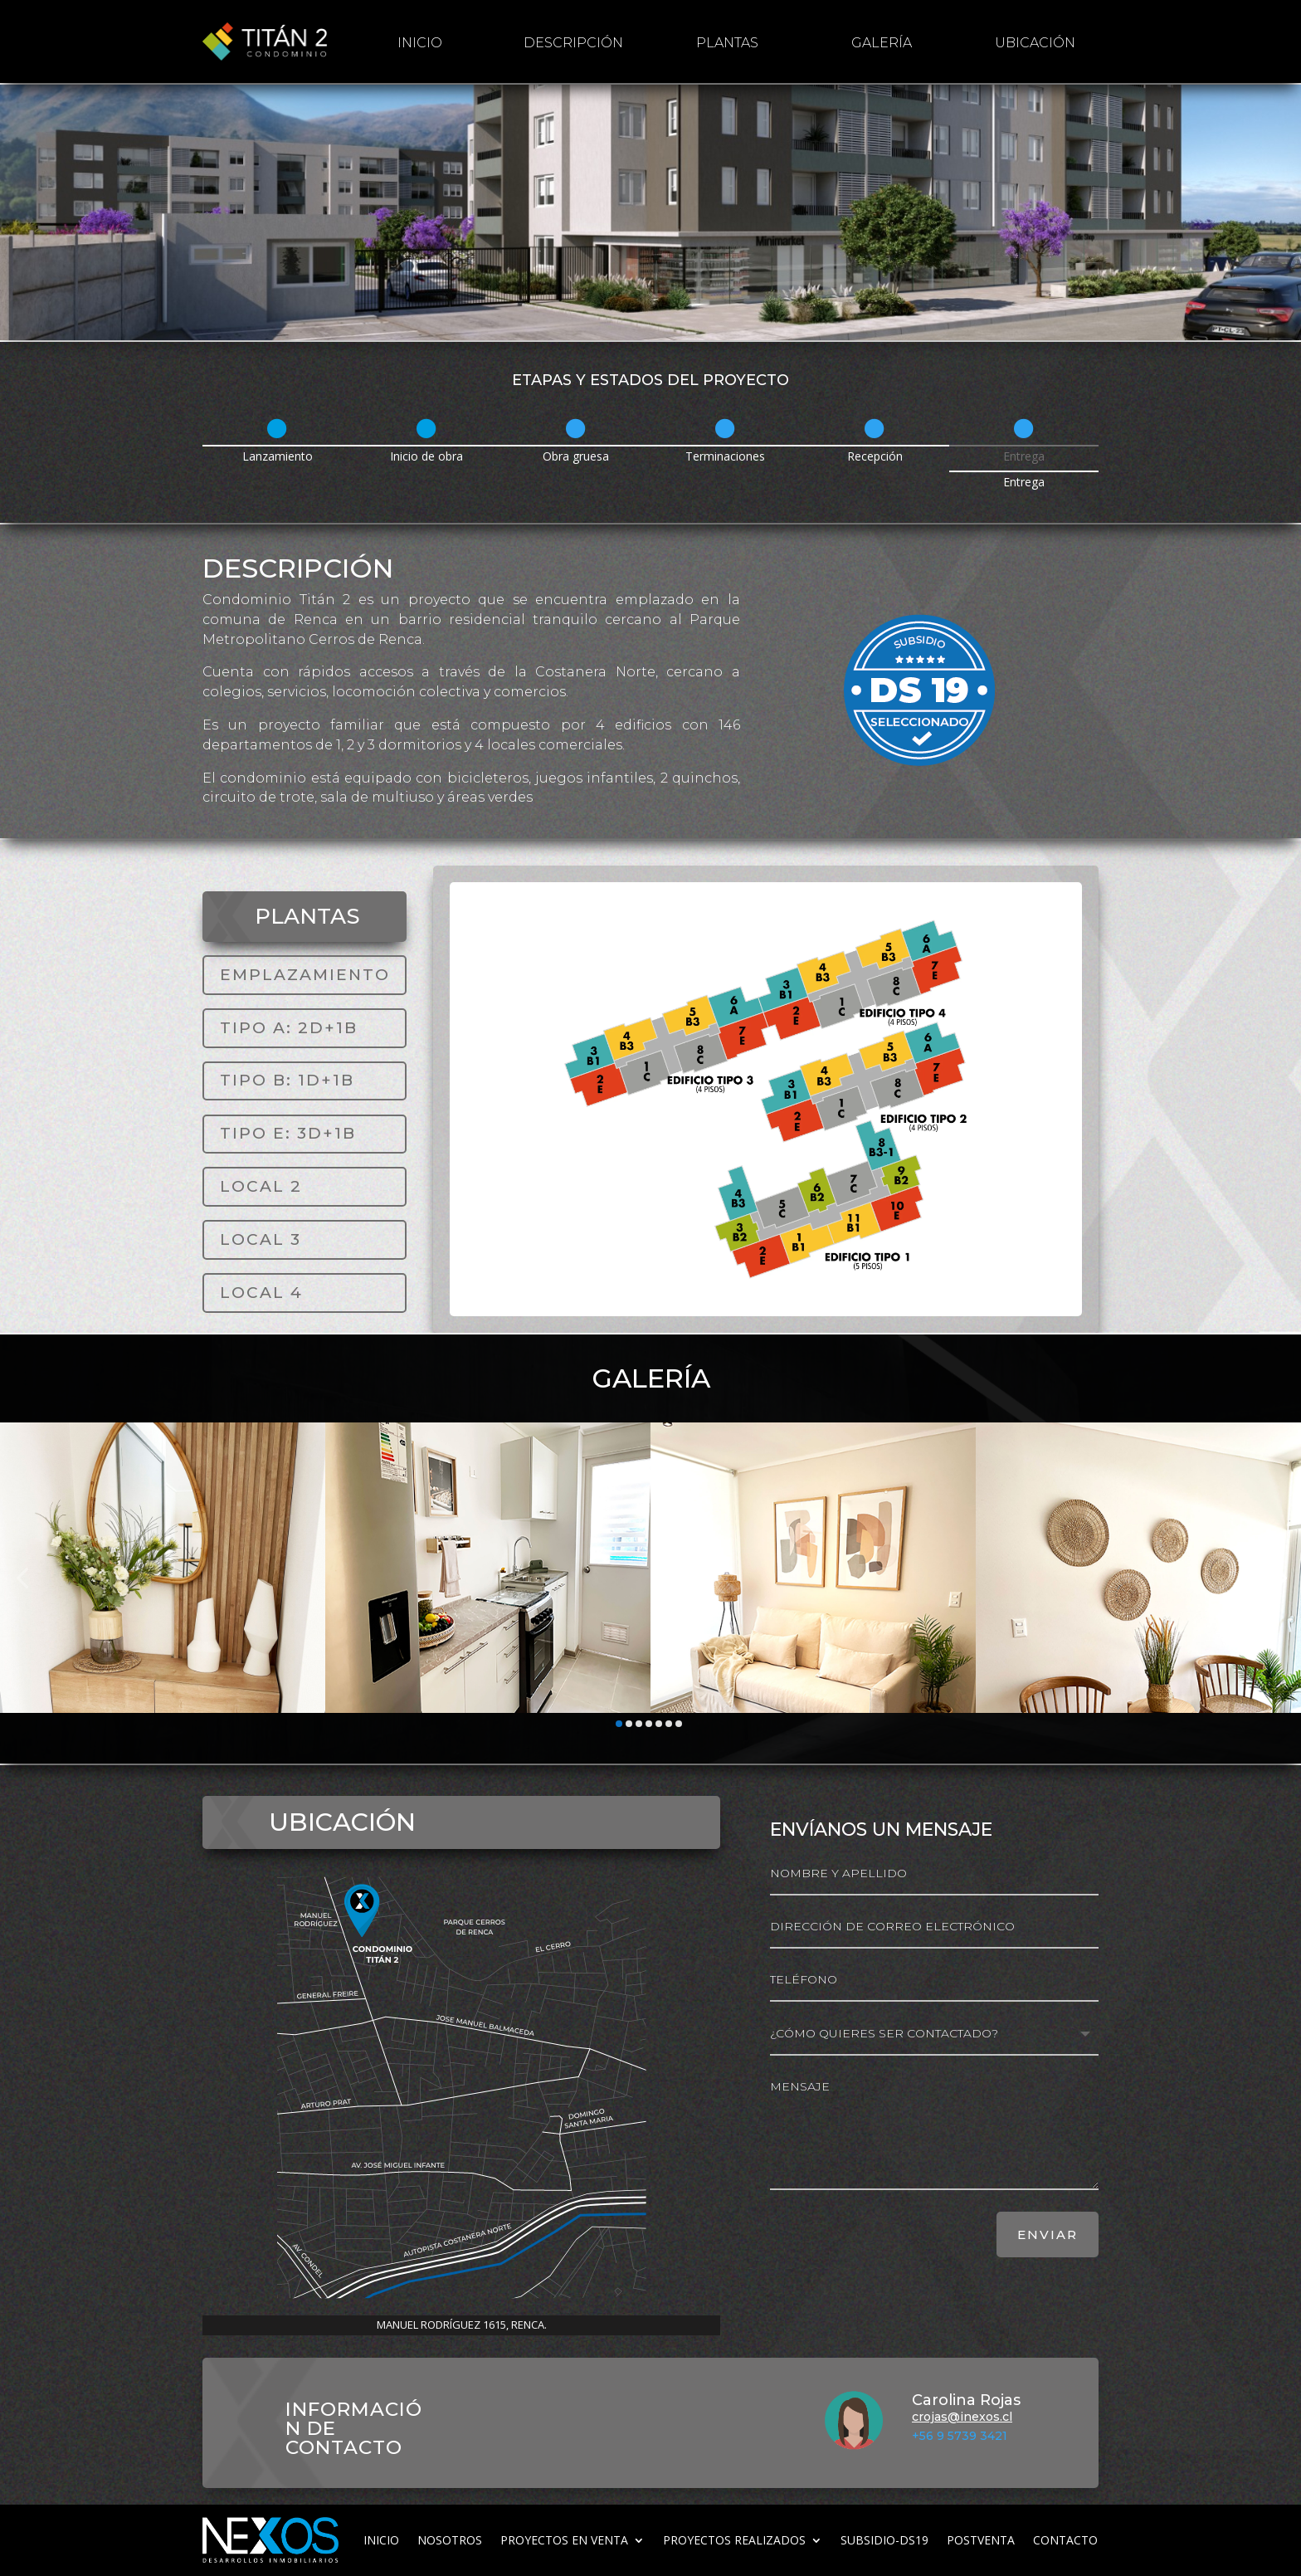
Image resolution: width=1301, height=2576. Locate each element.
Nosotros (449, 2540)
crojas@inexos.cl (962, 2416)
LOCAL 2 (261, 1186)
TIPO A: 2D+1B (289, 1027)
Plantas (727, 43)
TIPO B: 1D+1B (287, 1080)
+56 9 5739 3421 (959, 2435)
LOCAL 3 (260, 1239)
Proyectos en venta (564, 2540)
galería (881, 43)
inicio (419, 43)
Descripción (573, 43)
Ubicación (1035, 43)
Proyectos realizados (734, 2540)
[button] (22, 1578)
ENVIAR (1047, 2234)
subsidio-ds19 (884, 2540)
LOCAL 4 (261, 1292)
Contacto (1065, 2540)
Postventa (981, 2540)
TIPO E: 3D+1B (288, 1133)
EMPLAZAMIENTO (305, 974)
